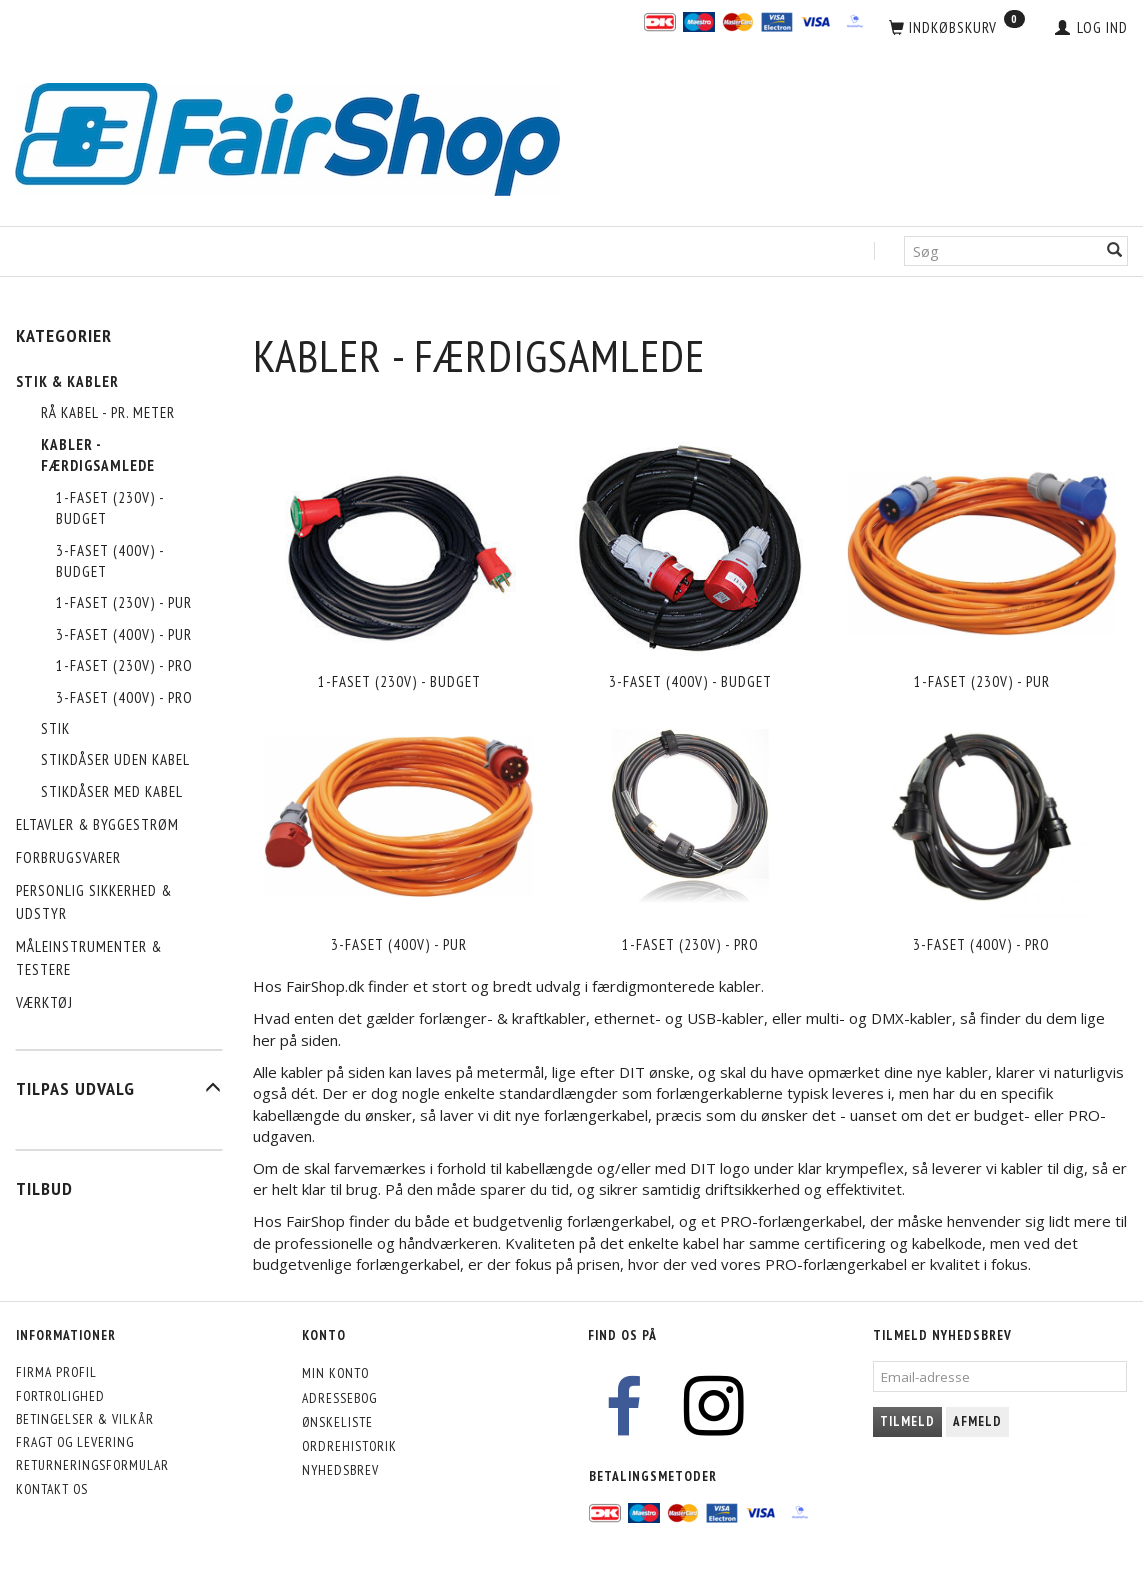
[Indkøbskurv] (957, 28)
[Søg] (1115, 251)
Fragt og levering (75, 1442)
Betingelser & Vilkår (85, 1419)
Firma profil (56, 1372)
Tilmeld (907, 1421)
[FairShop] (287, 137)
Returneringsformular (92, 1465)
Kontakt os (52, 1489)
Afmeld (977, 1421)
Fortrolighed (60, 1396)
